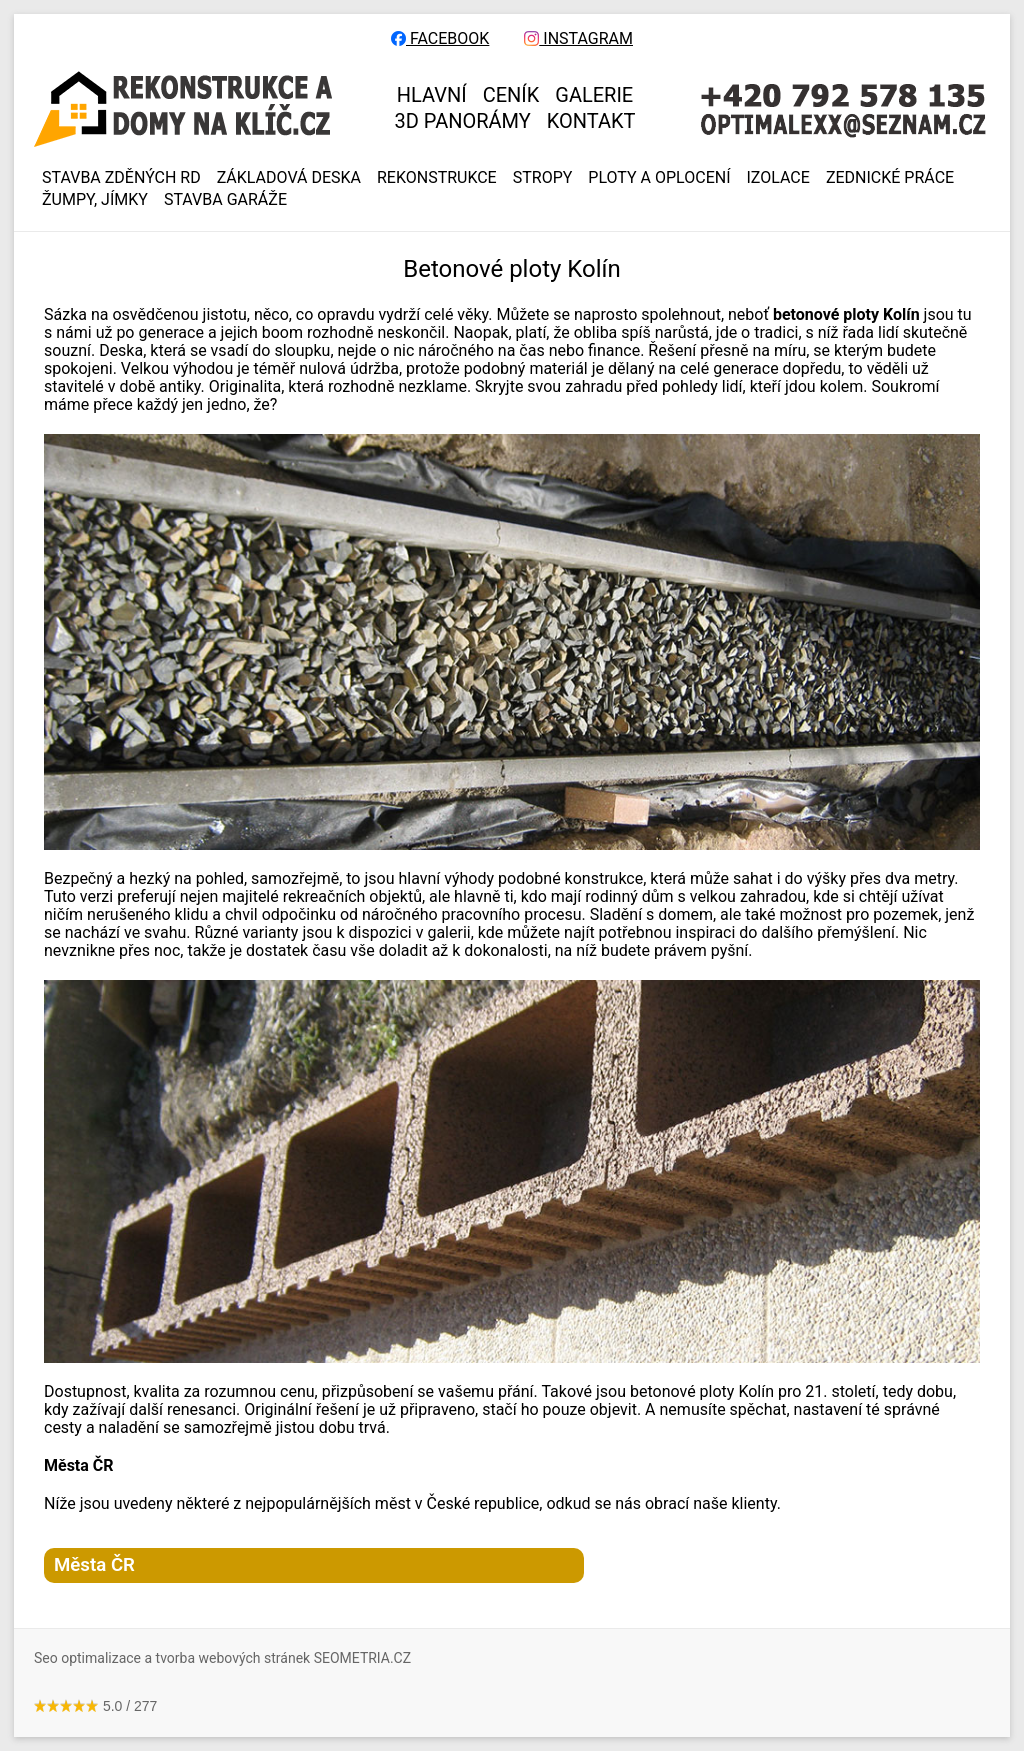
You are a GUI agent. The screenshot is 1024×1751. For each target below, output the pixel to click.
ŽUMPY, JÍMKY (95, 200)
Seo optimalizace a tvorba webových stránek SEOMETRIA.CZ (222, 1658)
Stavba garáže (225, 200)
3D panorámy (463, 121)
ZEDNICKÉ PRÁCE (890, 178)
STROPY (543, 178)
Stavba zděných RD (121, 178)
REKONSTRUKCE (437, 178)
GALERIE (594, 95)
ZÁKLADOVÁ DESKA (289, 178)
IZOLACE (778, 178)
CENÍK (511, 95)
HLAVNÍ (432, 95)
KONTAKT (591, 121)
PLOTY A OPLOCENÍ (659, 178)
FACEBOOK (440, 39)
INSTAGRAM (578, 39)
